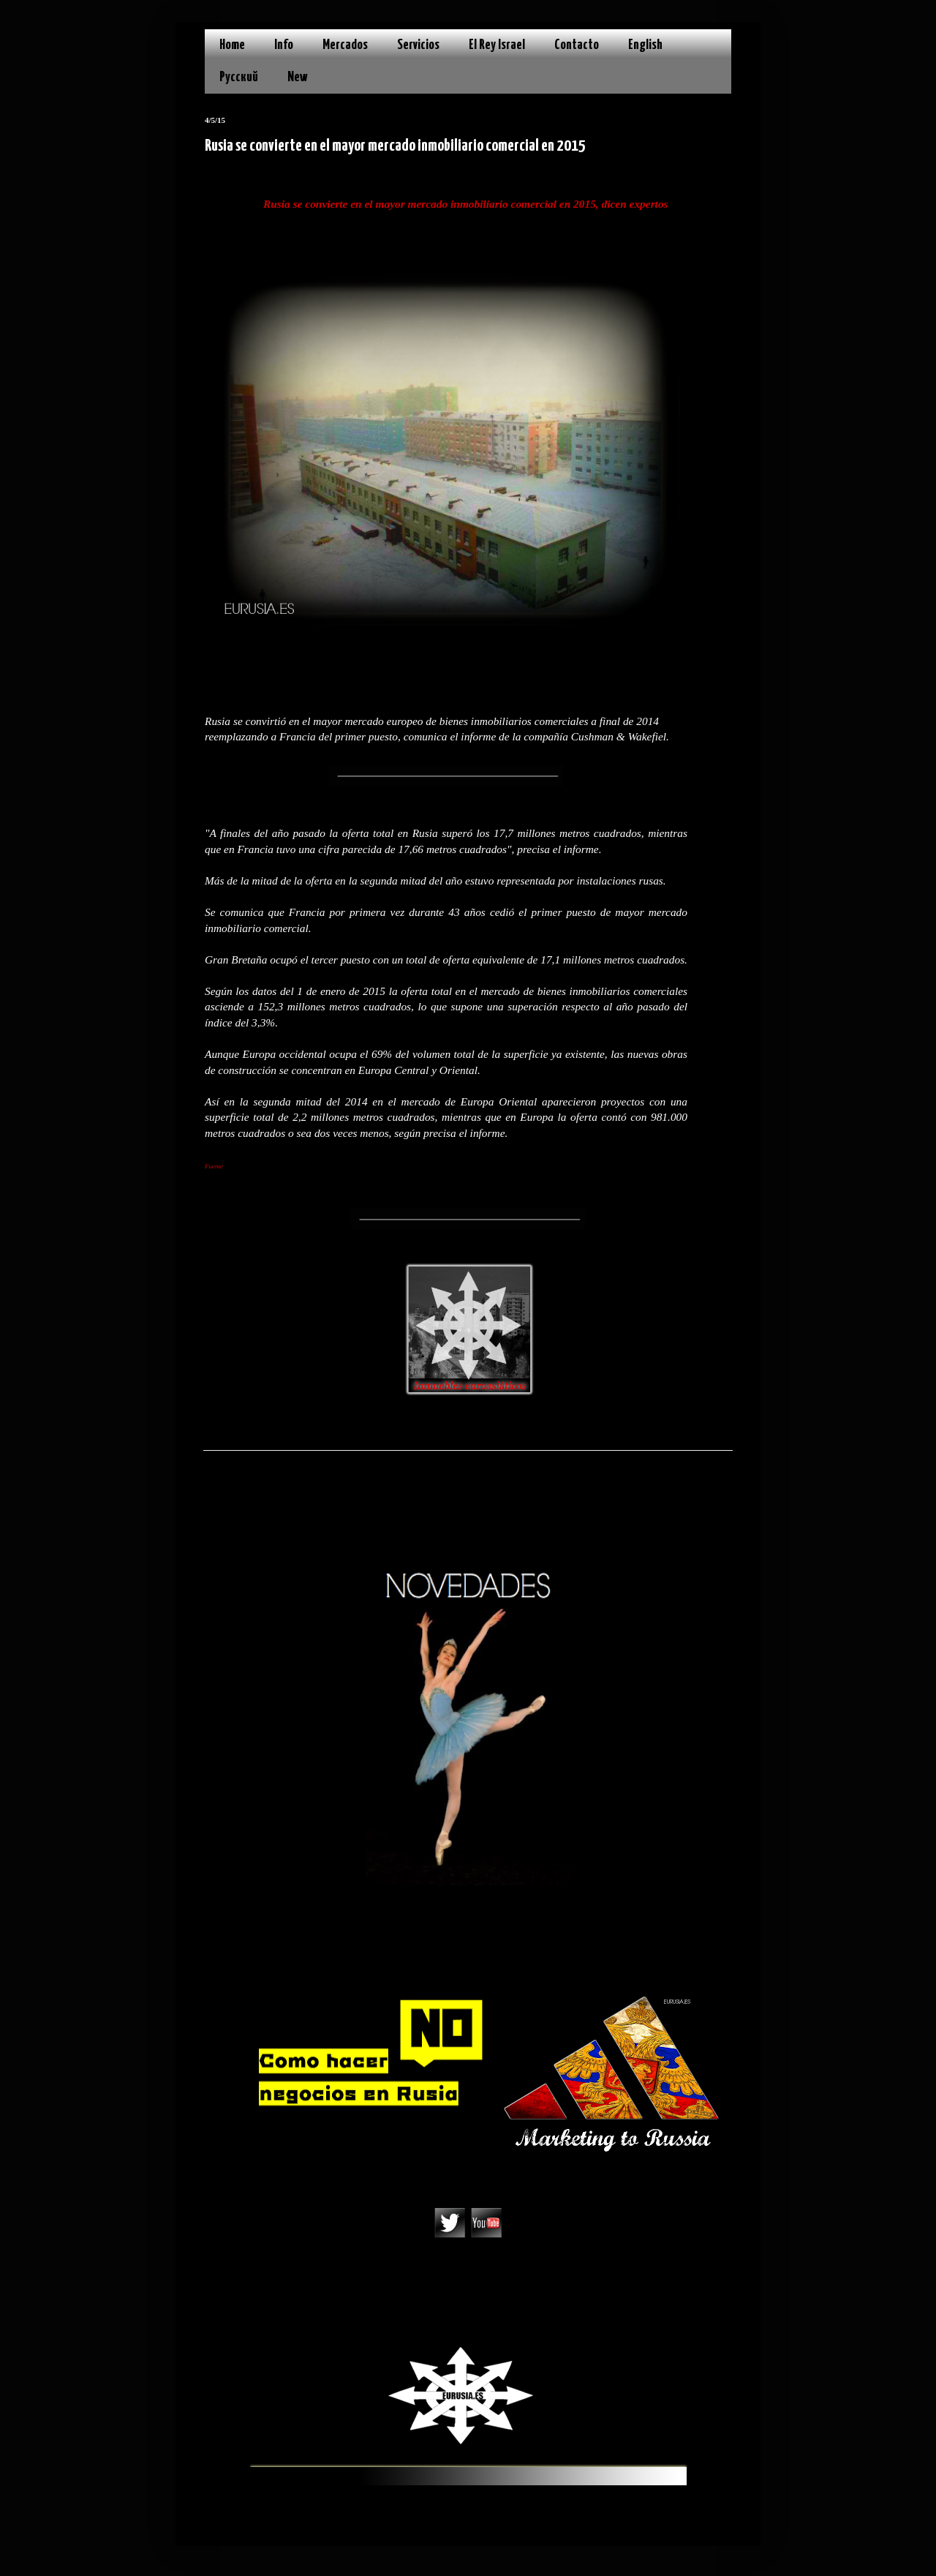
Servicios (418, 45)
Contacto (576, 45)
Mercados (345, 45)
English (645, 45)
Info (283, 45)
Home (232, 45)
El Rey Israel (497, 45)
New (297, 77)
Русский (238, 77)
